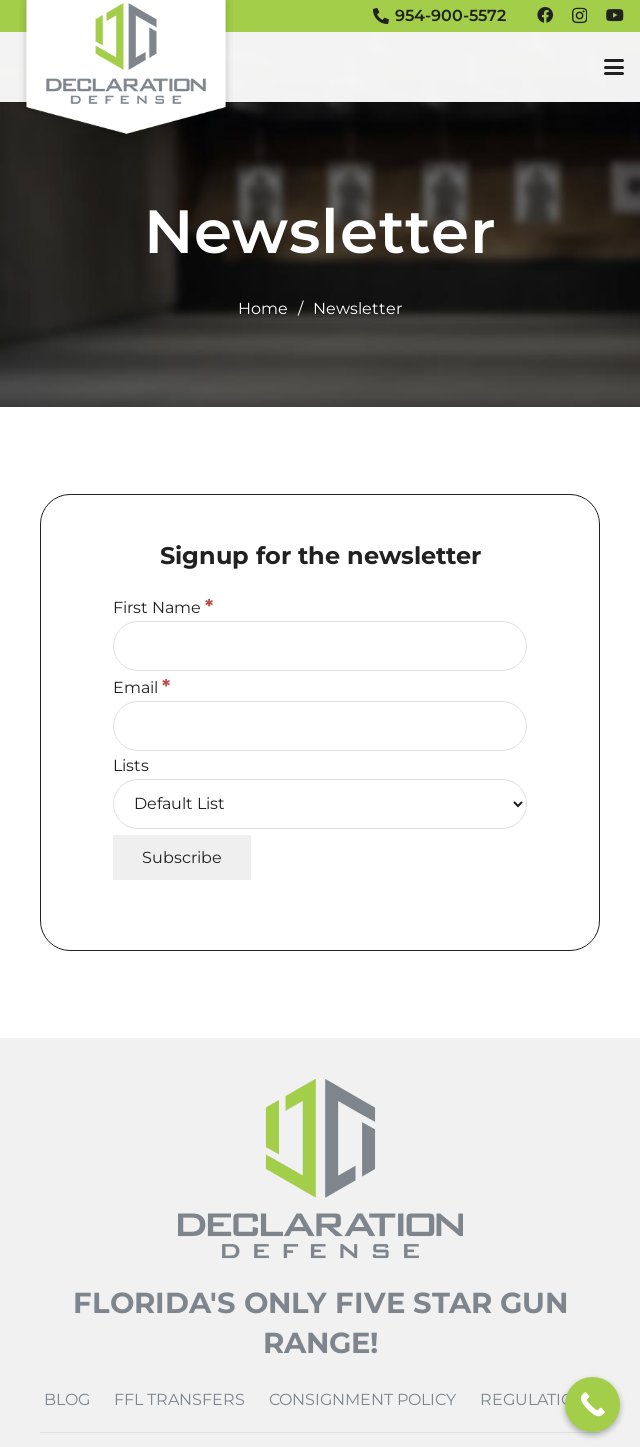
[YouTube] (615, 15)
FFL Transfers (179, 1399)
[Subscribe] (182, 857)
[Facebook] (545, 15)
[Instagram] (579, 16)
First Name (163, 607)
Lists (131, 765)
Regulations (538, 1399)
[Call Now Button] (592, 1404)
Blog (67, 1399)
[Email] (320, 726)
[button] (614, 67)
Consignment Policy (362, 1399)
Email (141, 687)
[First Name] (320, 646)
